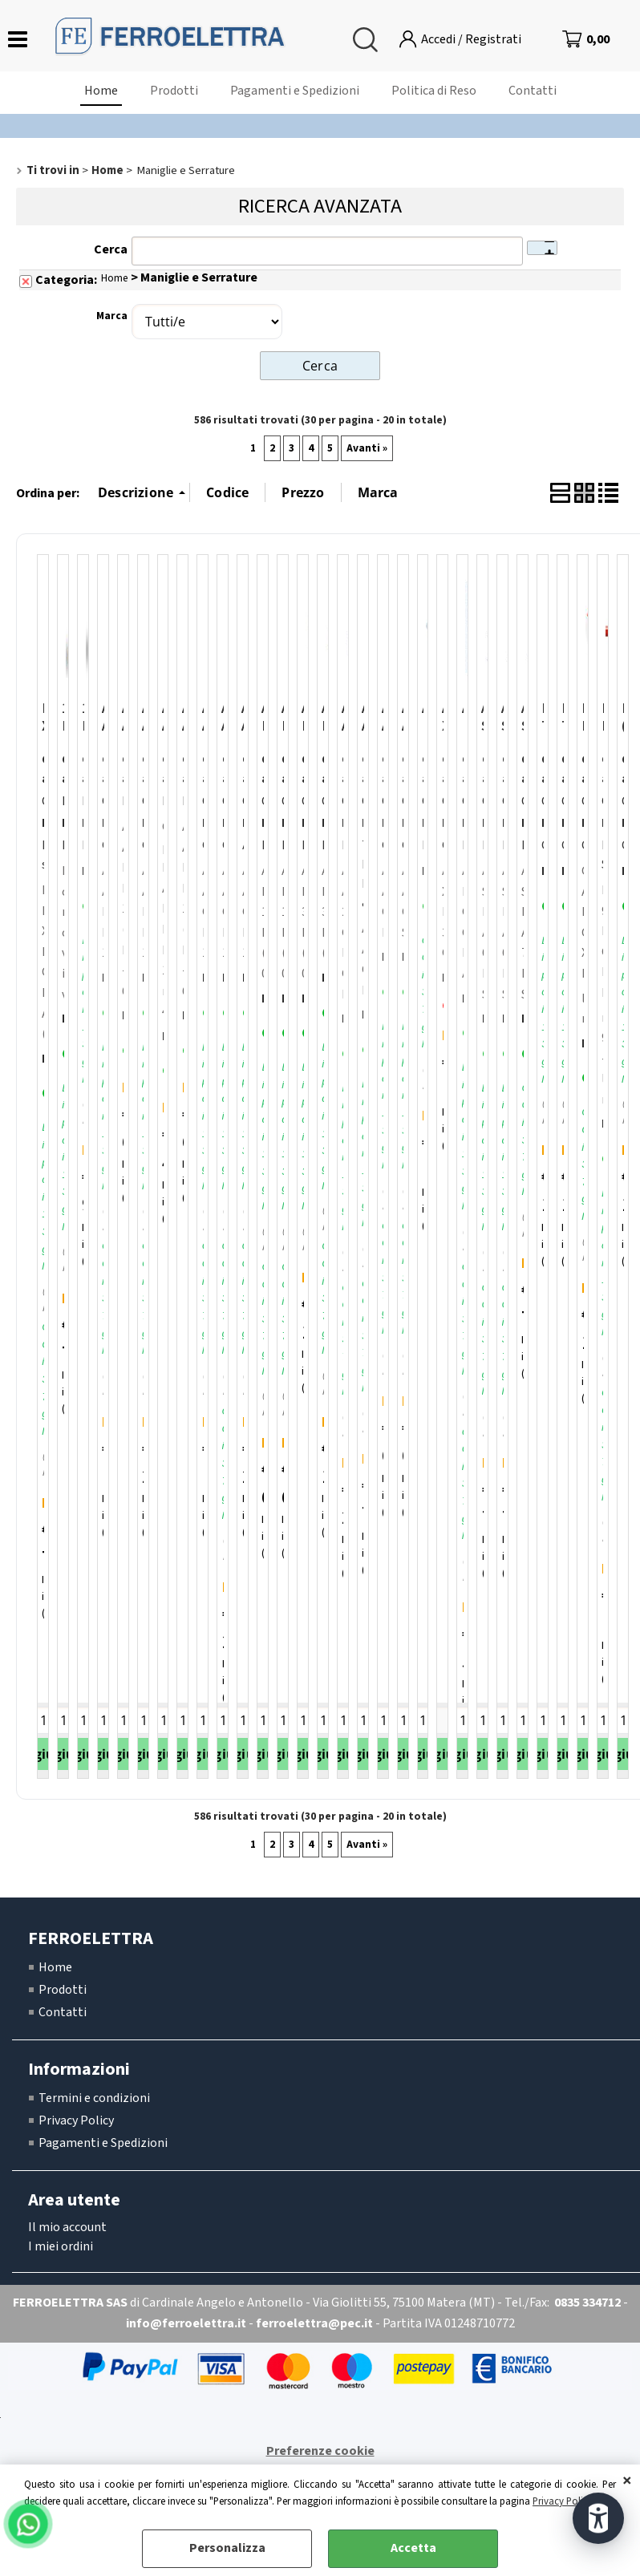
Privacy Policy (563, 2501)
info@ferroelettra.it (186, 2323)
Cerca (111, 249)
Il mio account (67, 2227)
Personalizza (227, 2548)
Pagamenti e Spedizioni (294, 90)
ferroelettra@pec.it (314, 2323)
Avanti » (366, 448)
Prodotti (174, 90)
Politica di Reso (433, 90)
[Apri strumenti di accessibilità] (598, 2518)
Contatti (532, 90)
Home (101, 90)
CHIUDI (627, 2481)
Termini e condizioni (94, 2098)
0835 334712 (587, 2302)
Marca (112, 315)
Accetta (413, 2548)
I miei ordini (60, 2246)
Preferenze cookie (320, 2451)
